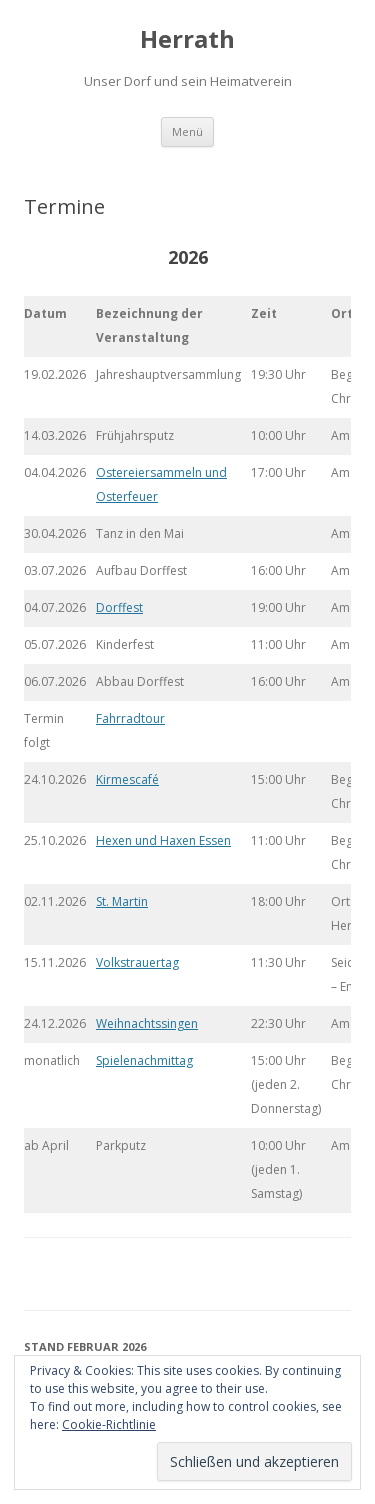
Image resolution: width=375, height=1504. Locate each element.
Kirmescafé (127, 779)
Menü (187, 131)
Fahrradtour (130, 718)
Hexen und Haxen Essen (163, 840)
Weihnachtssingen (147, 1023)
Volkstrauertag (137, 962)
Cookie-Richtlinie (109, 1424)
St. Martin (122, 901)
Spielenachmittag (144, 1060)
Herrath (187, 39)
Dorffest (119, 607)
